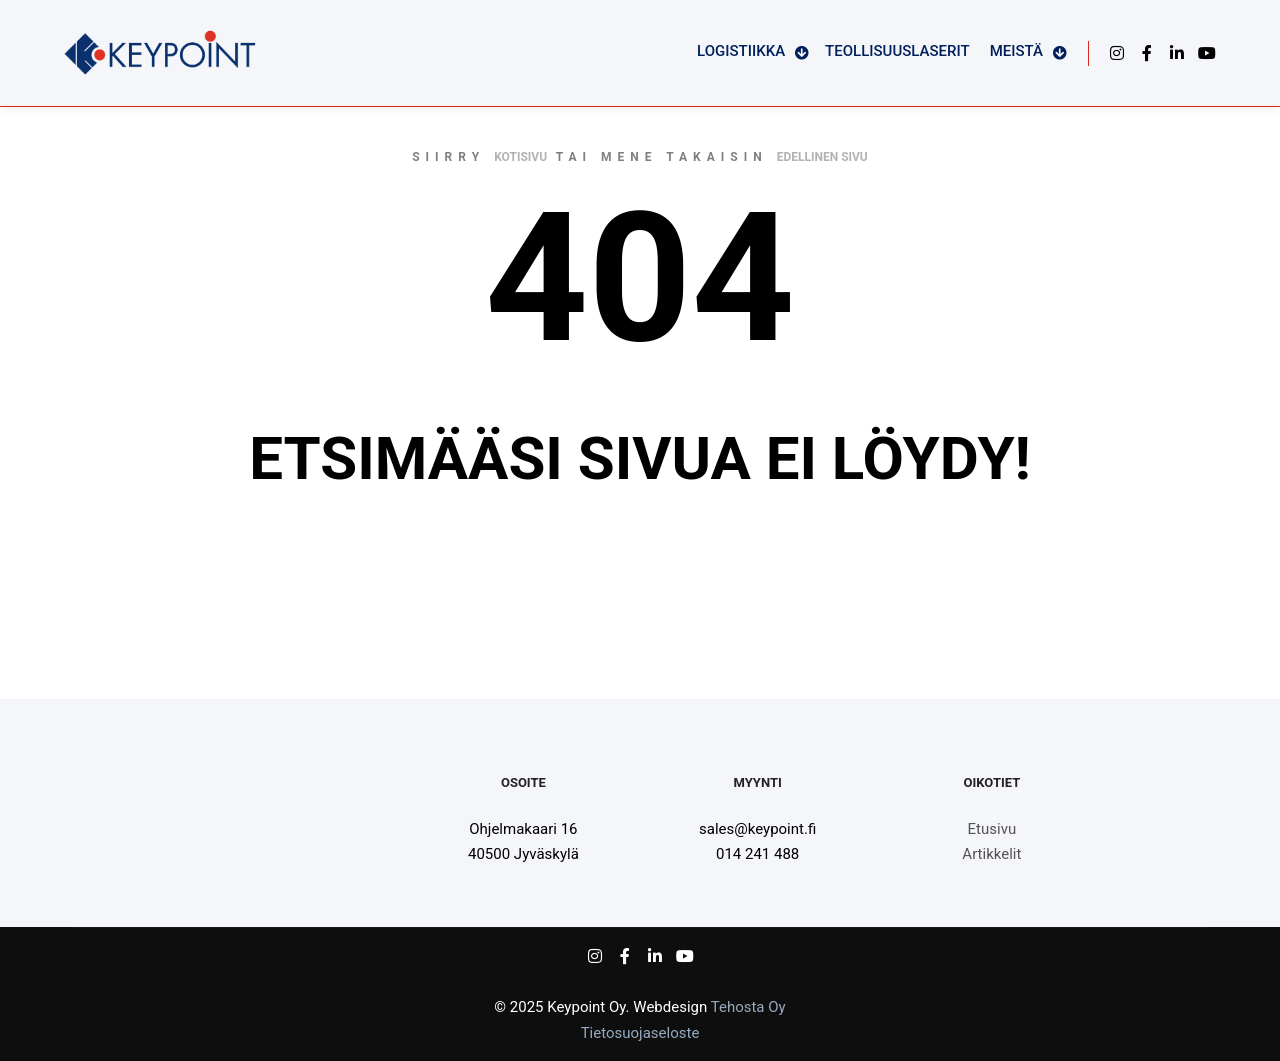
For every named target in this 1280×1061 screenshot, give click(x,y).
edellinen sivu (822, 157)
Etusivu (992, 829)
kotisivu (520, 157)
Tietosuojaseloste (640, 1033)
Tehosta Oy (748, 1007)
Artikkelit (991, 854)
